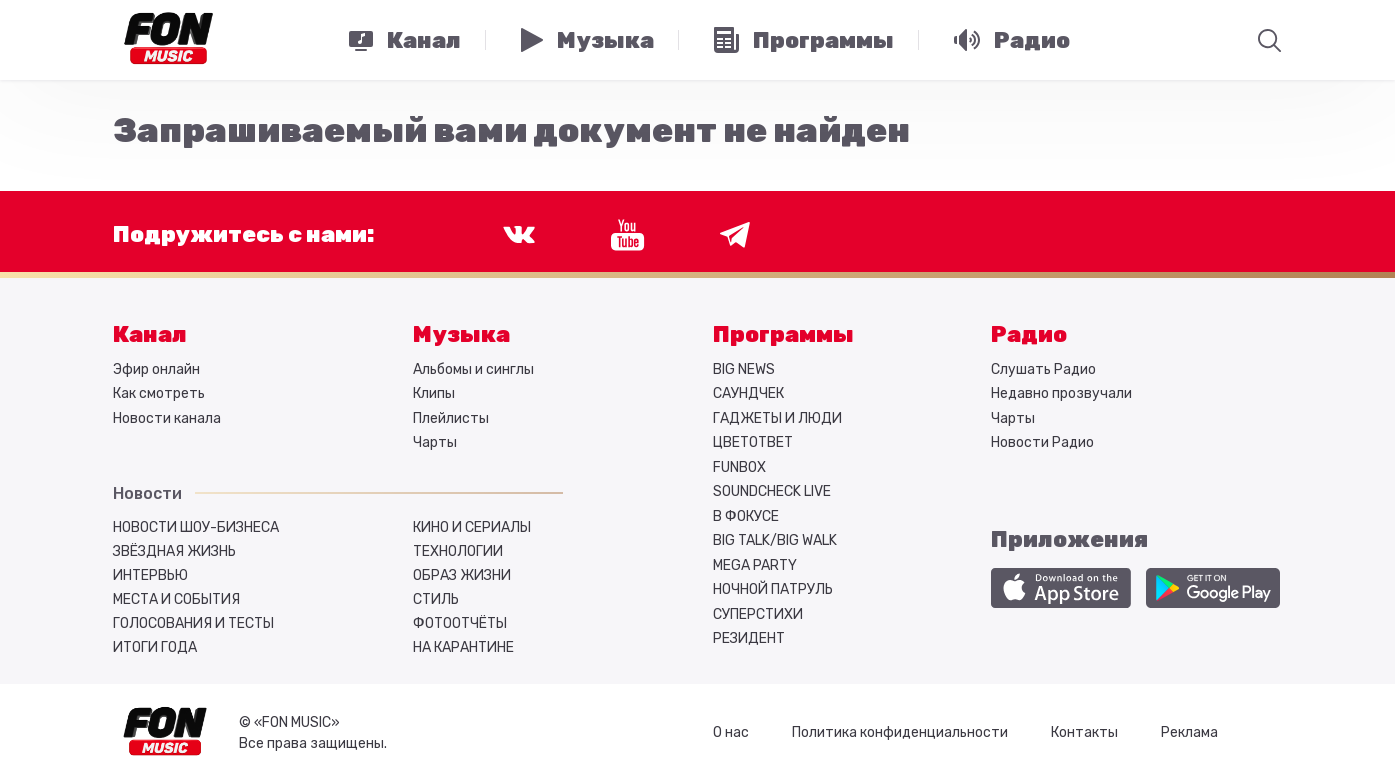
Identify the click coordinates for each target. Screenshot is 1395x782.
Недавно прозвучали (1061, 393)
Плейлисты (451, 418)
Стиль (436, 599)
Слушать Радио (1043, 369)
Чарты (435, 442)
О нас (731, 732)
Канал (150, 334)
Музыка (461, 334)
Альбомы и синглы (473, 369)
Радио (1029, 334)
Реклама (1189, 732)
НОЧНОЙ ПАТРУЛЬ (773, 589)
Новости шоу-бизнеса (196, 527)
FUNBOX (739, 467)
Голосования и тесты (193, 623)
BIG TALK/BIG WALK (775, 540)
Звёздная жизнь (174, 551)
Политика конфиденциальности (900, 732)
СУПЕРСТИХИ (758, 614)
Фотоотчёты (460, 623)
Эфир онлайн (156, 369)
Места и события (176, 599)
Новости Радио (1042, 442)
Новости (147, 493)
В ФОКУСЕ (746, 516)
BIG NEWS (744, 369)
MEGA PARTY (755, 565)
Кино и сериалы (472, 527)
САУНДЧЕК (748, 393)
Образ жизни (462, 575)
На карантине (463, 647)
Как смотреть (159, 393)
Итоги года (155, 647)
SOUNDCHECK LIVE (772, 491)
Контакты (1084, 732)
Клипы (434, 393)
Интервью (150, 575)
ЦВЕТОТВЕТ (753, 442)
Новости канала (167, 418)
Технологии (458, 551)
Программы (783, 334)
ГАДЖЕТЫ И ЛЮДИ (777, 418)
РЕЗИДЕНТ (749, 638)
